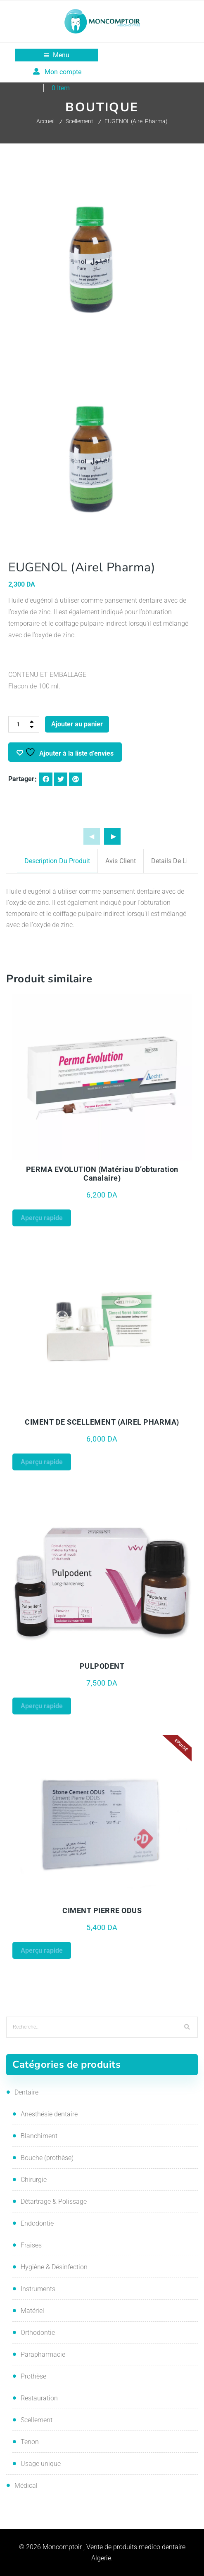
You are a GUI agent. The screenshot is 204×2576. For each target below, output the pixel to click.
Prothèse (33, 2376)
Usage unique (41, 2464)
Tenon (30, 2442)
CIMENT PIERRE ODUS (102, 1910)
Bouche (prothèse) (47, 2158)
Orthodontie (38, 2332)
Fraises (31, 2245)
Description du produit (57, 861)
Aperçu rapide (42, 1218)
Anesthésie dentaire (49, 2114)
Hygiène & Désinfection (54, 2267)
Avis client (120, 861)
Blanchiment (39, 2136)
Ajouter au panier (77, 724)
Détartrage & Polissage (54, 2201)
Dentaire (26, 2092)
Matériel (32, 2311)
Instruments (38, 2289)
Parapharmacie (43, 2354)
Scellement (79, 121)
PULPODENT (102, 1666)
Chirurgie (34, 2180)
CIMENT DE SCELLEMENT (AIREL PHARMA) (102, 1422)
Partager (21, 779)
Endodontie (37, 2223)
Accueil (45, 121)
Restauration (39, 2398)
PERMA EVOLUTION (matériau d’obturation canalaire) (102, 1173)
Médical (26, 2485)
